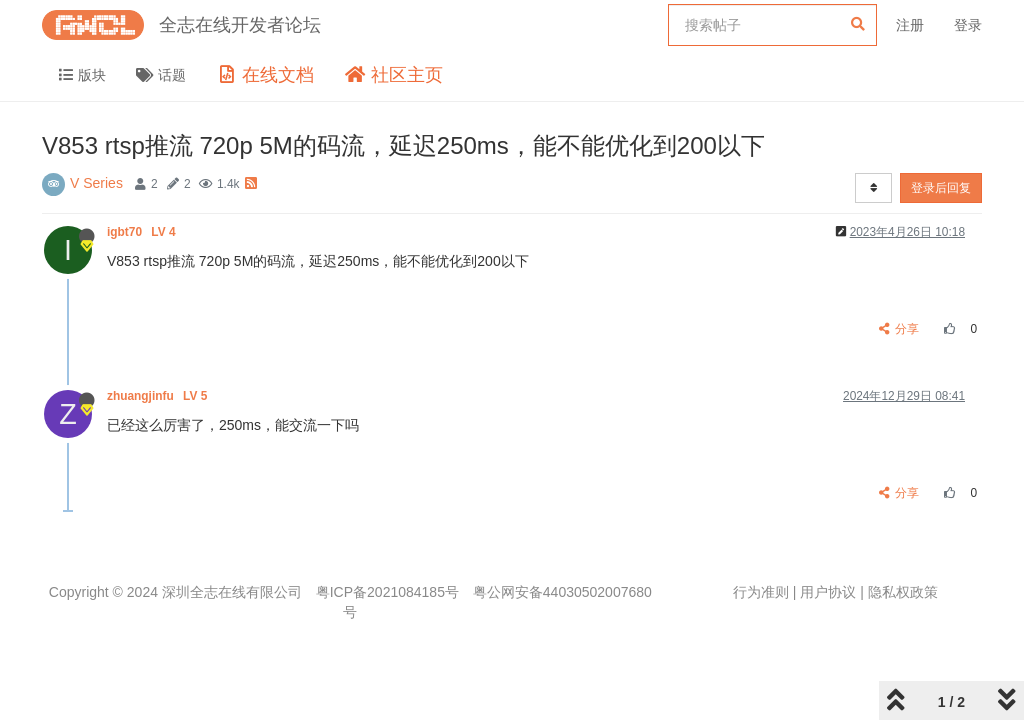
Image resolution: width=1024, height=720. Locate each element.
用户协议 (828, 592)
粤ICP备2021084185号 (387, 592)
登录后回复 (941, 188)
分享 (899, 329)
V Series (96, 183)
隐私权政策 (903, 592)
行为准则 (761, 592)
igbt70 (143, 232)
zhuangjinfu (159, 396)
